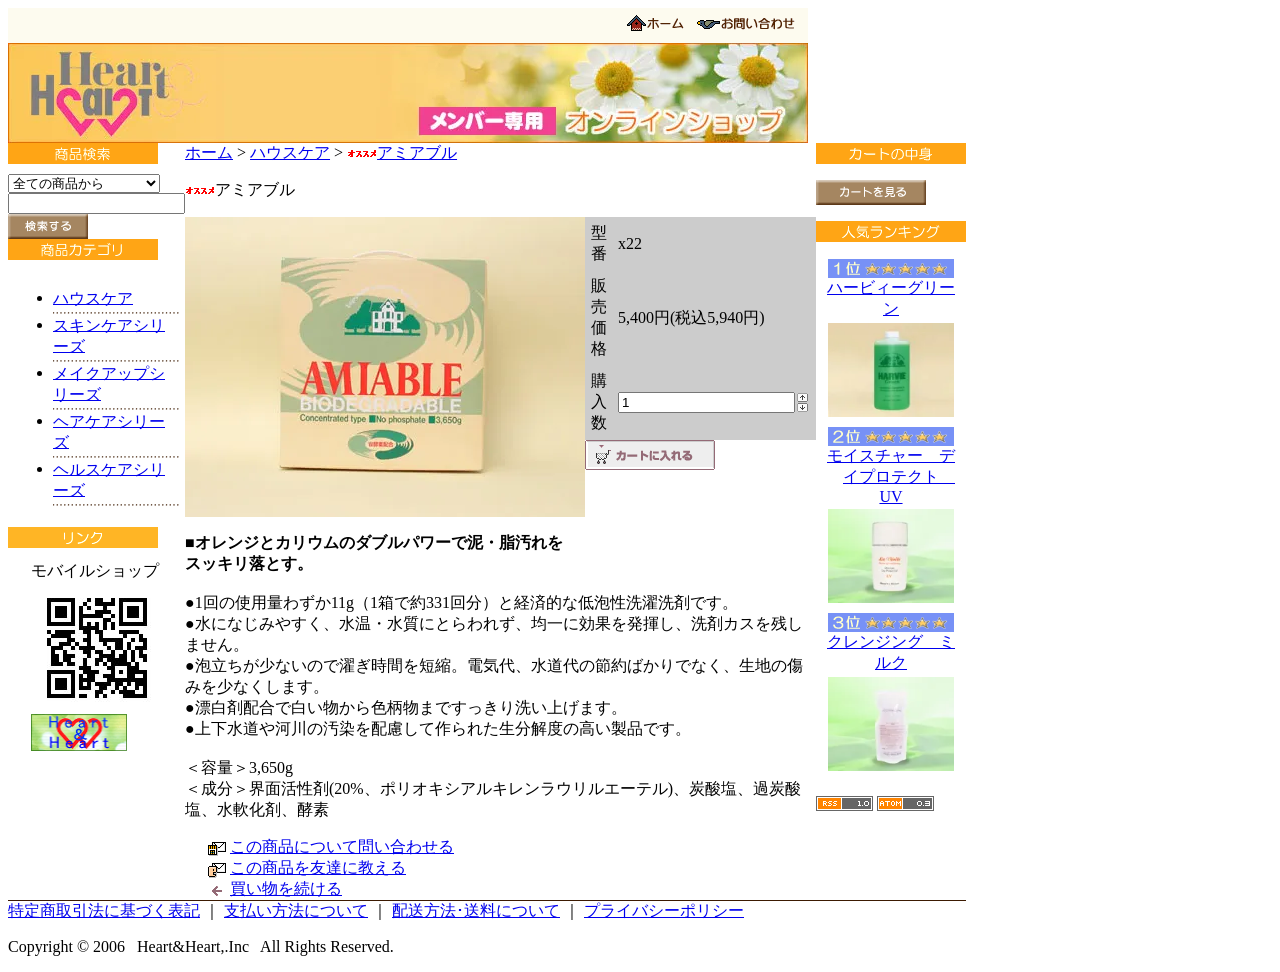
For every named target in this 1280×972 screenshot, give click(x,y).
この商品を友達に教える (318, 867)
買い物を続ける (286, 888)
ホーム (209, 152)
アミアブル (402, 152)
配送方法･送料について (476, 910)
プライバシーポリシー (664, 910)
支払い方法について (296, 910)
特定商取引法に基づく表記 (104, 910)
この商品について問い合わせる (342, 846)
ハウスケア (290, 152)
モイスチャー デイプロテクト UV (891, 476)
